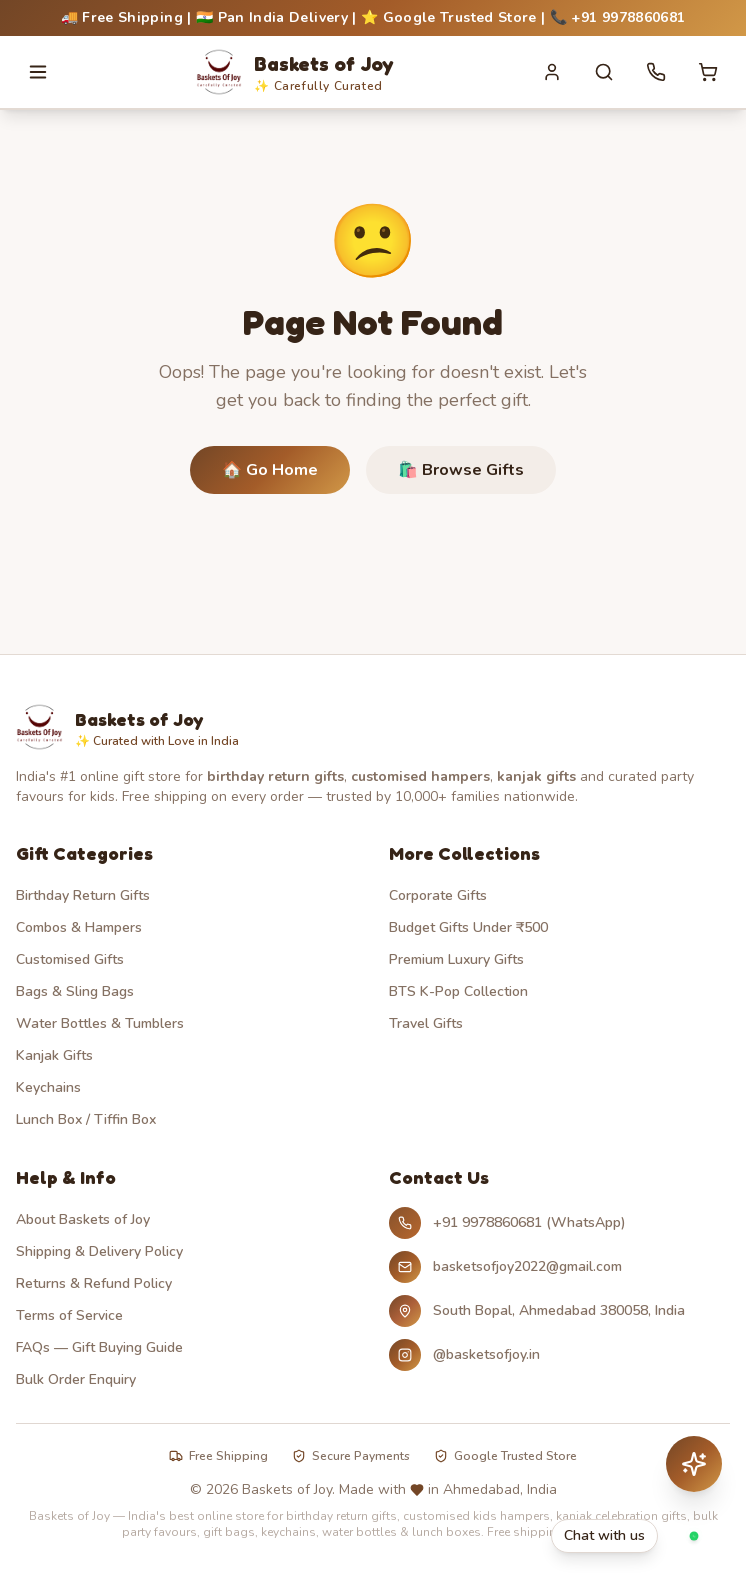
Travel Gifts (426, 1023)
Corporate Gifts (438, 895)
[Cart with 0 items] (708, 72)
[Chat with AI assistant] (694, 1464)
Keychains (48, 1087)
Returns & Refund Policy (94, 1283)
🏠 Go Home (270, 470)
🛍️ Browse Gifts (461, 470)
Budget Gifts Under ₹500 (468, 927)
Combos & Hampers (79, 927)
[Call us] (656, 72)
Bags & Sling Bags (75, 991)
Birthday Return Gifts (83, 895)
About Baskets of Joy (83, 1219)
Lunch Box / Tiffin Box (86, 1119)
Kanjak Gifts (54, 1055)
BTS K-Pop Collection (458, 991)
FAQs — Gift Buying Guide (99, 1347)
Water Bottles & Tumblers (100, 1023)
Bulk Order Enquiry (76, 1379)
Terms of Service (69, 1315)
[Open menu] (38, 72)
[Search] (604, 72)
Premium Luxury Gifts (456, 959)
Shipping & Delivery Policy (99, 1251)
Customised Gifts (70, 959)
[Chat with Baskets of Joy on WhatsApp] (636, 1536)
